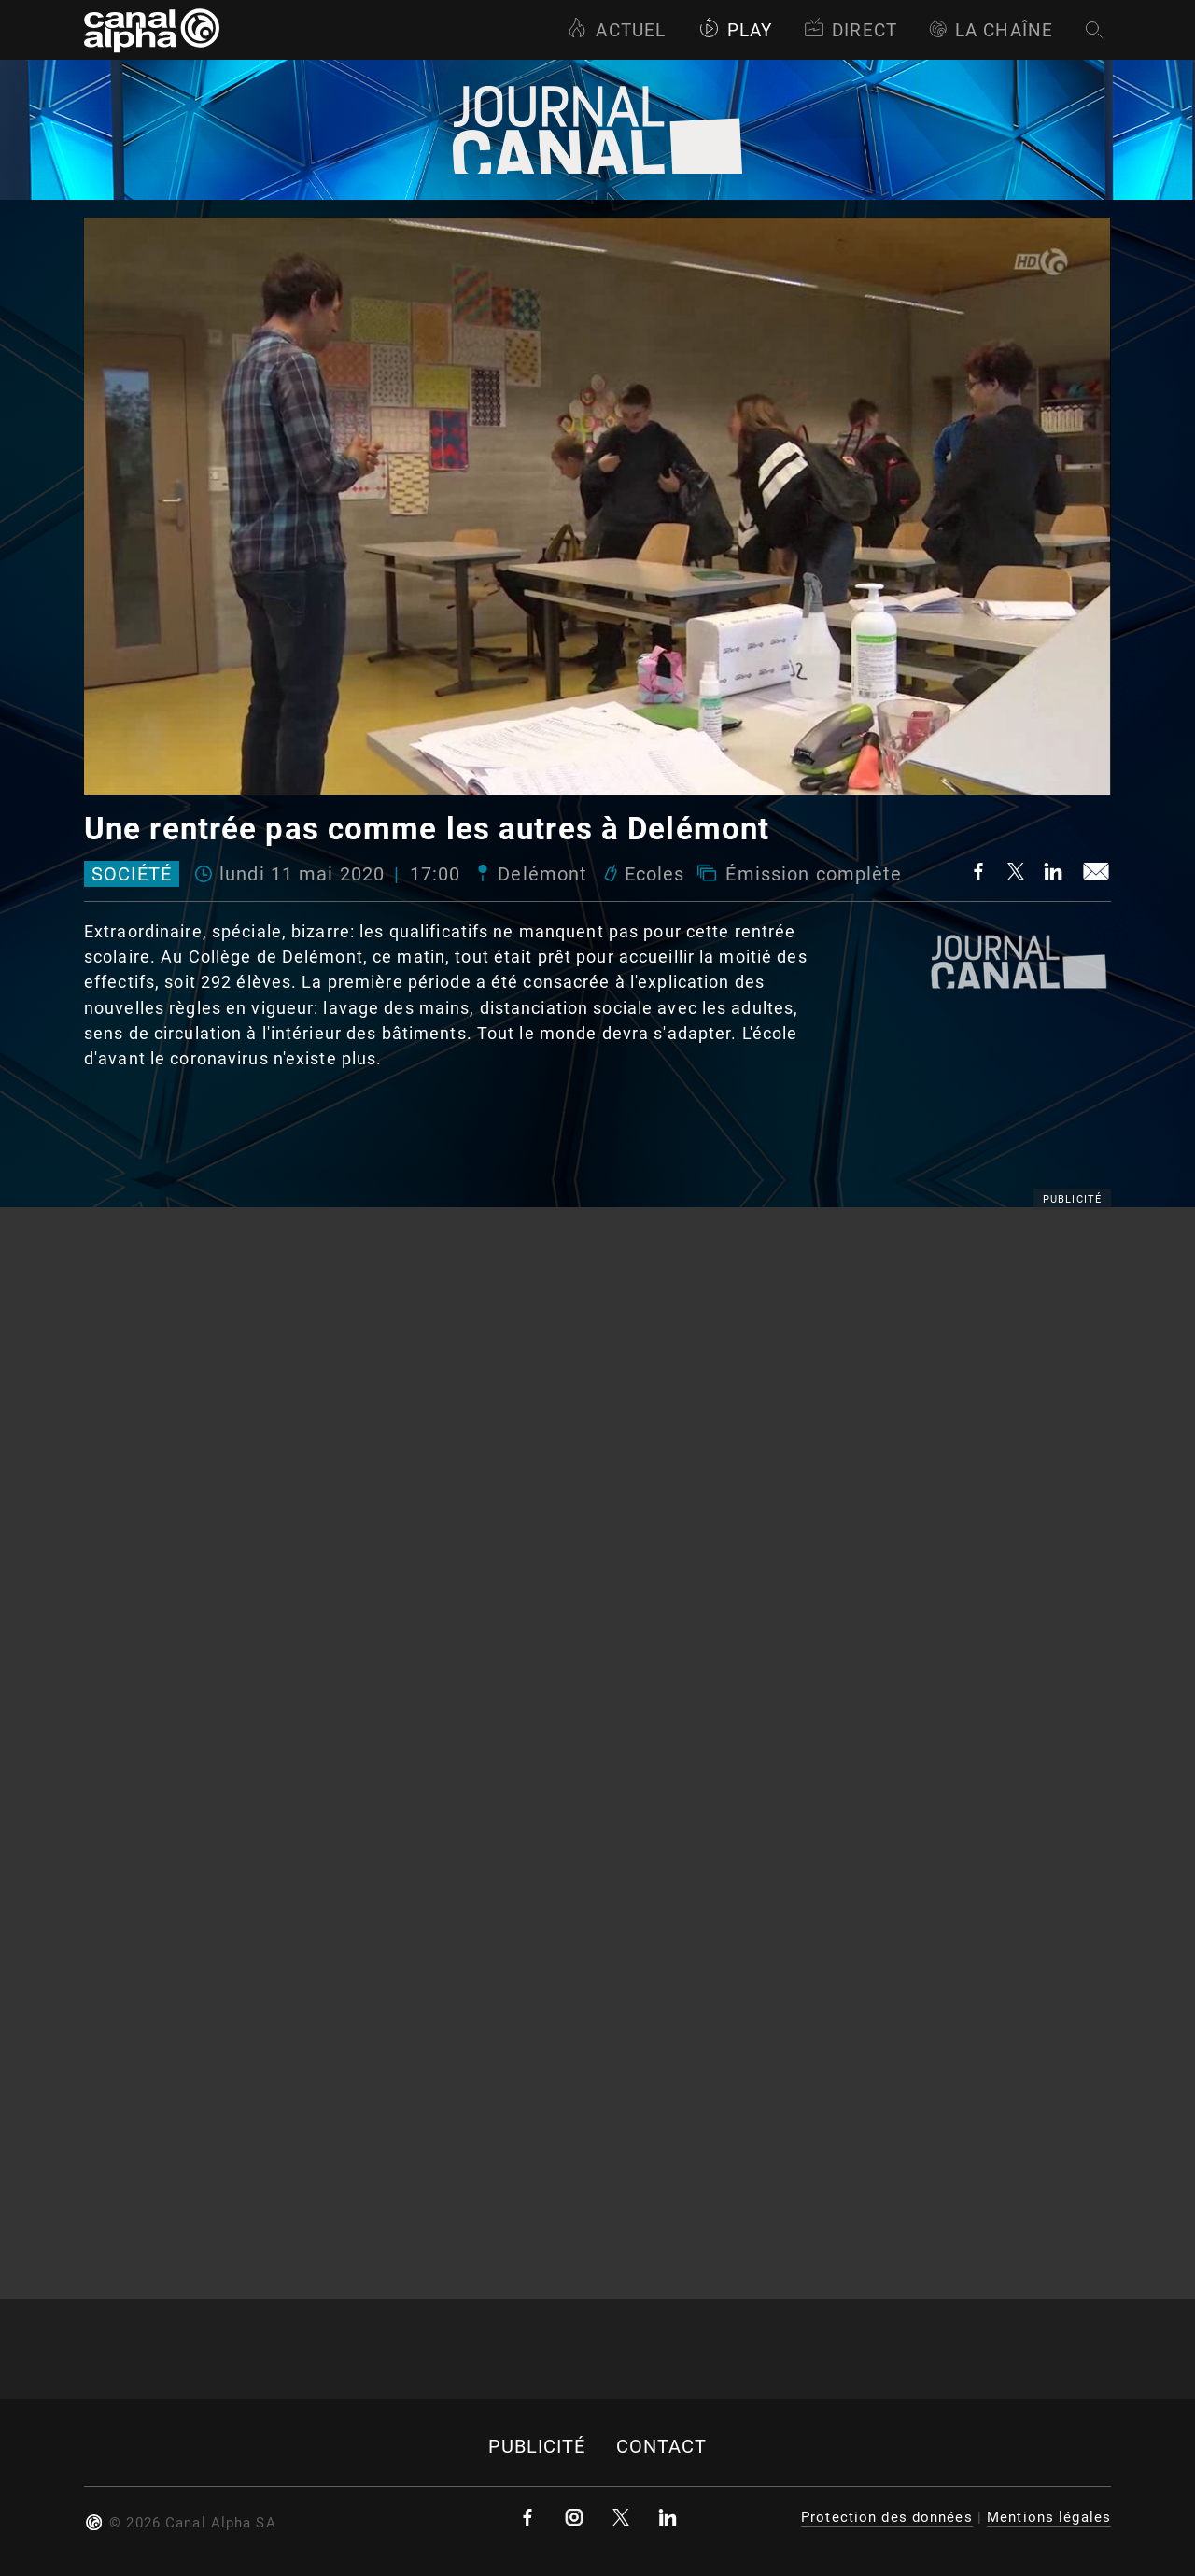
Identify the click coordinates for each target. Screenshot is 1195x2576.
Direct (850, 30)
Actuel (616, 30)
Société (131, 874)
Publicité (537, 2446)
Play (735, 30)
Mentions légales (1049, 2517)
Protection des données (887, 2517)
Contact (662, 2446)
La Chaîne (991, 30)
